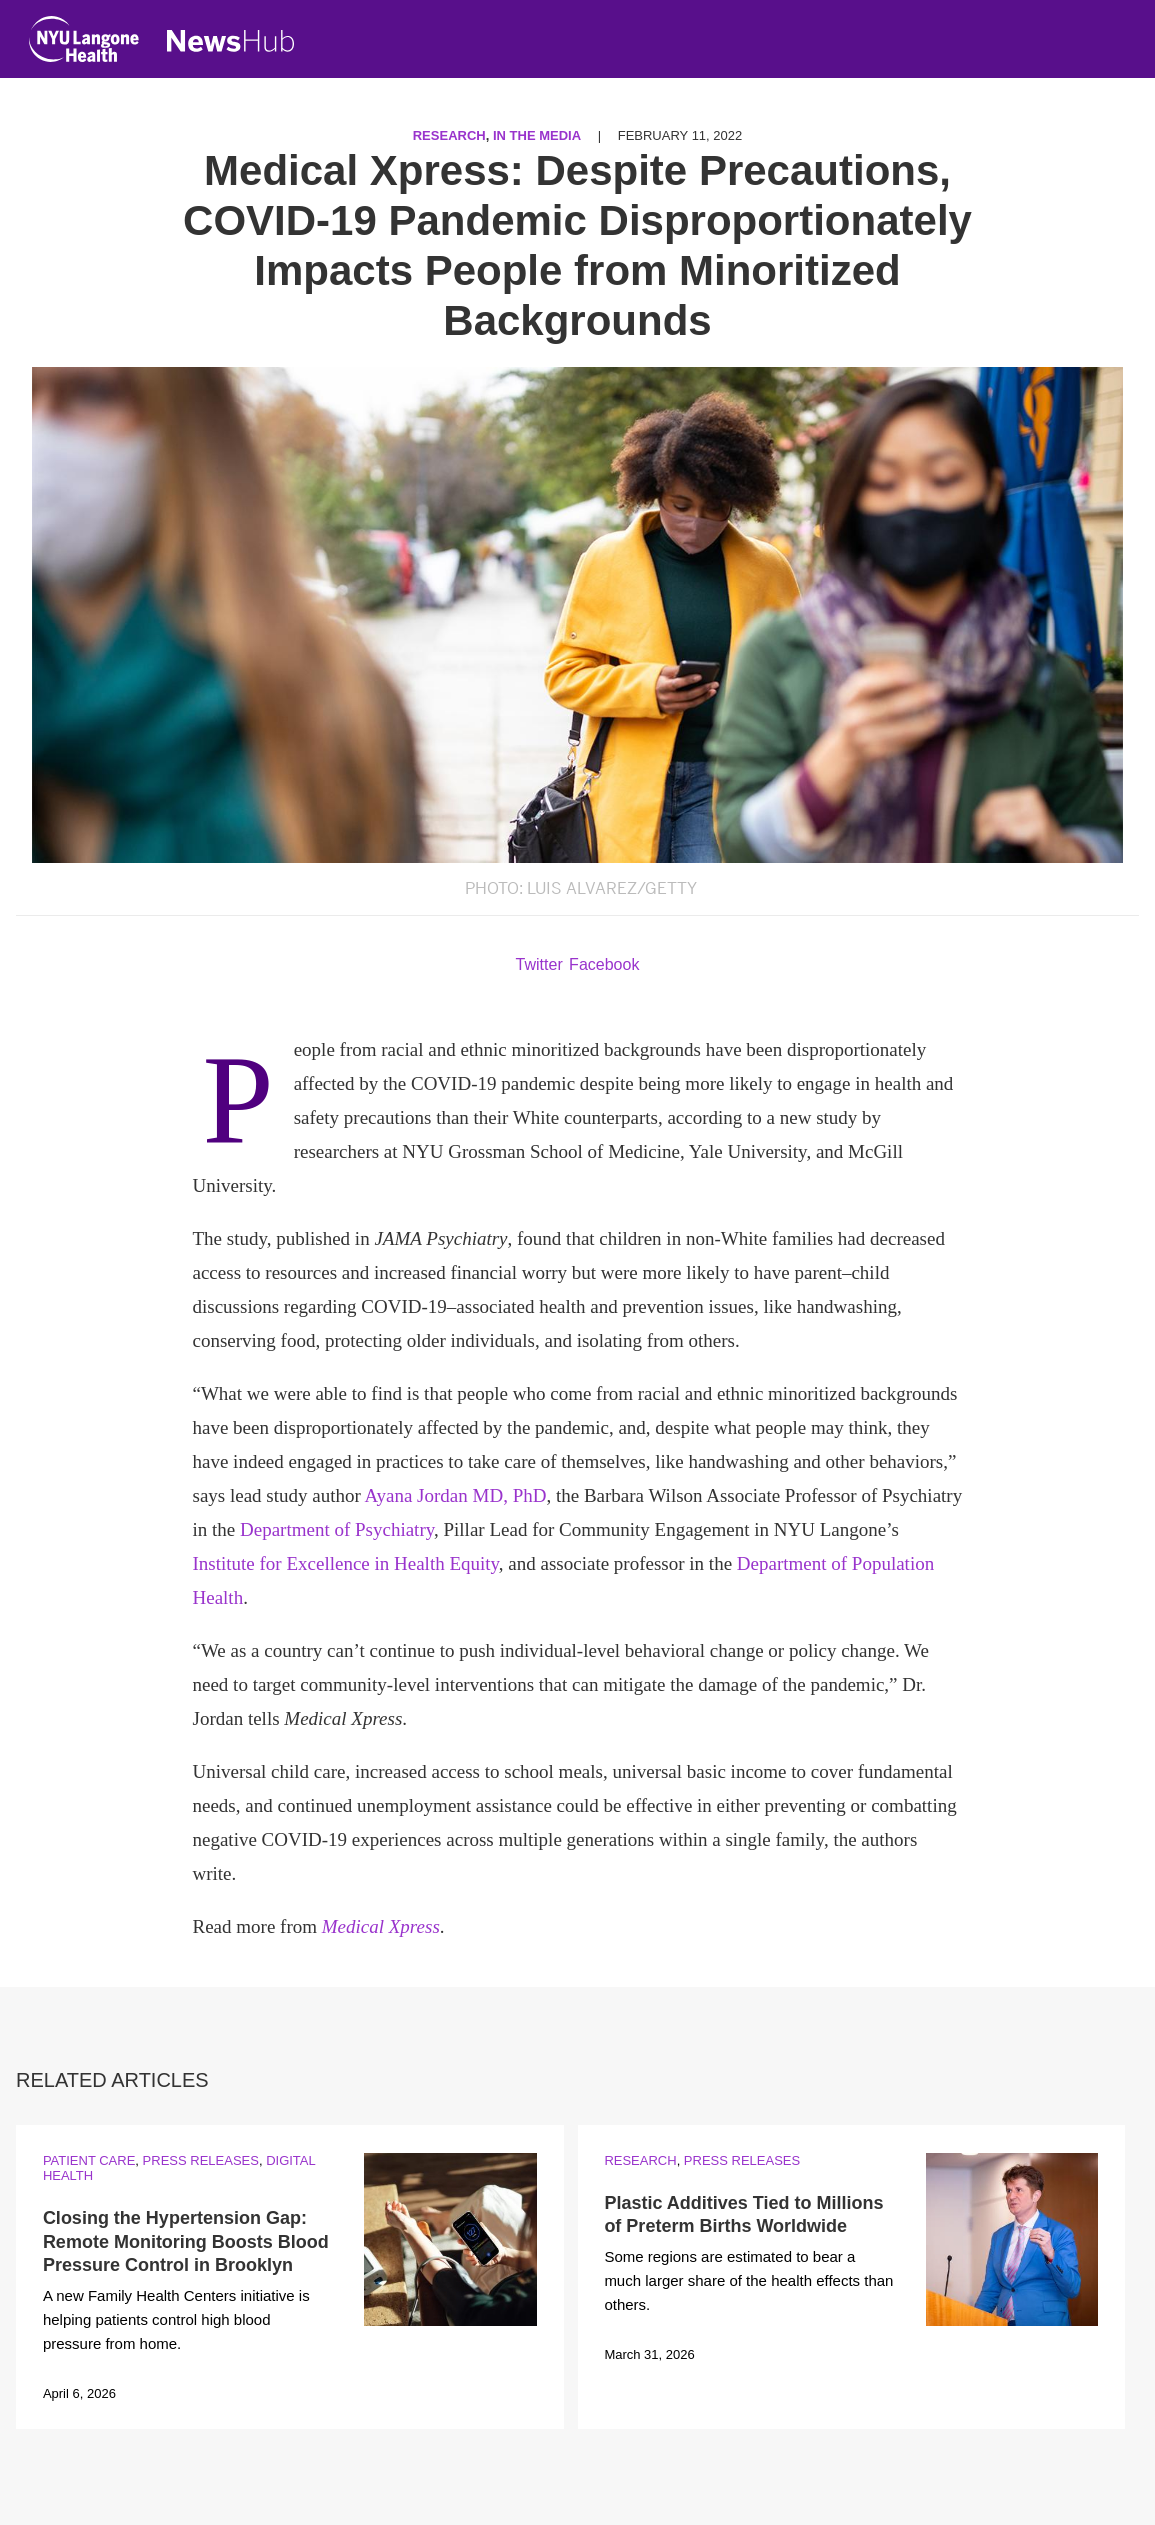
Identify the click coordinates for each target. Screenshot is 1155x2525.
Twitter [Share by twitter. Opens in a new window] (539, 964)
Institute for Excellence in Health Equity (346, 1563)
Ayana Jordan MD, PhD (456, 1495)
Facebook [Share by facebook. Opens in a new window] (604, 964)
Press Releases (201, 2160)
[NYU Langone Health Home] (84, 43)
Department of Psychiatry (337, 1529)
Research (449, 135)
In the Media (537, 135)
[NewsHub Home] (231, 41)
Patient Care (89, 2160)
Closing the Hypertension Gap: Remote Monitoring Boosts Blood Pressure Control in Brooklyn (186, 2241)
